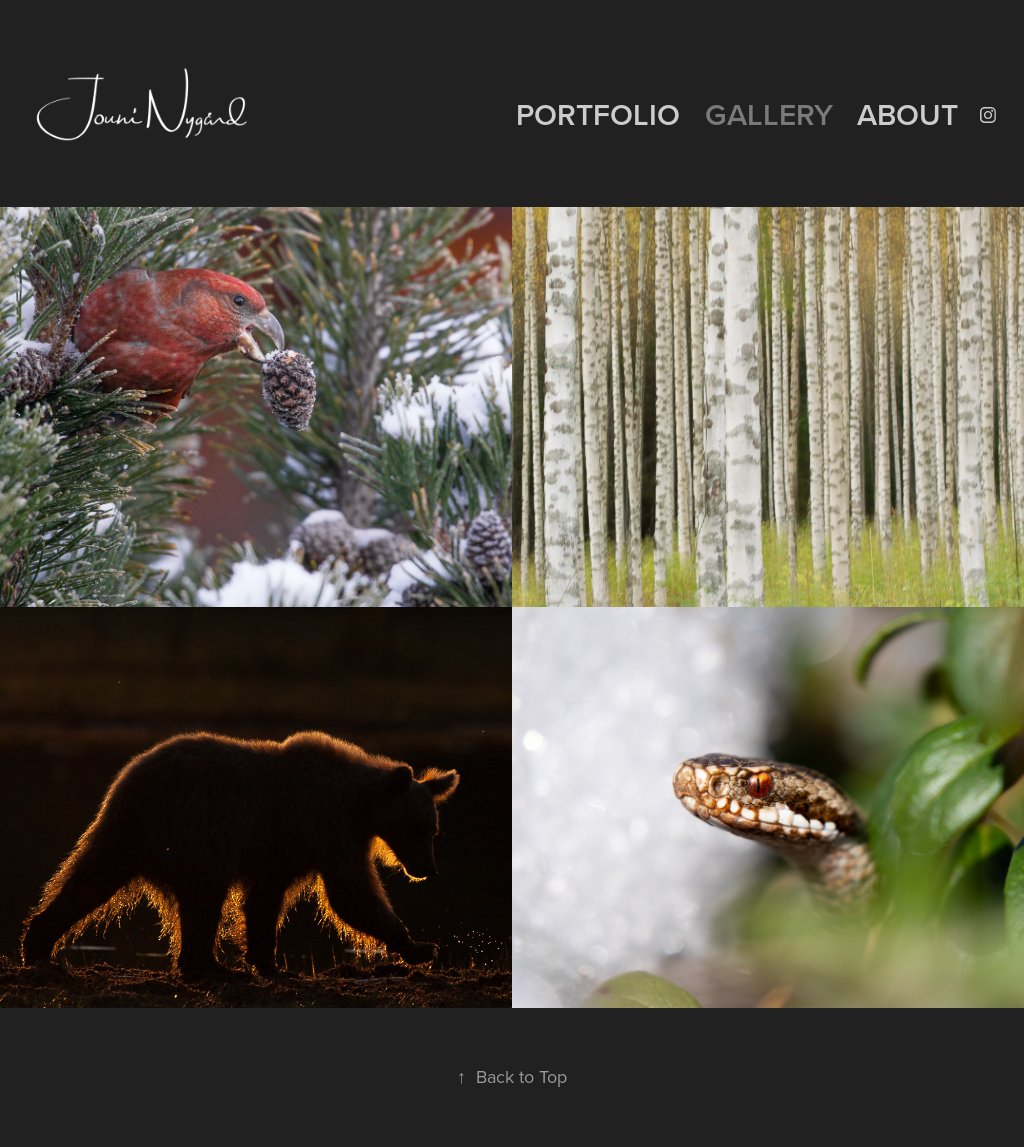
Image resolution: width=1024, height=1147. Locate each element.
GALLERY (769, 114)
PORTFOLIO (598, 114)
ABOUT (907, 114)
